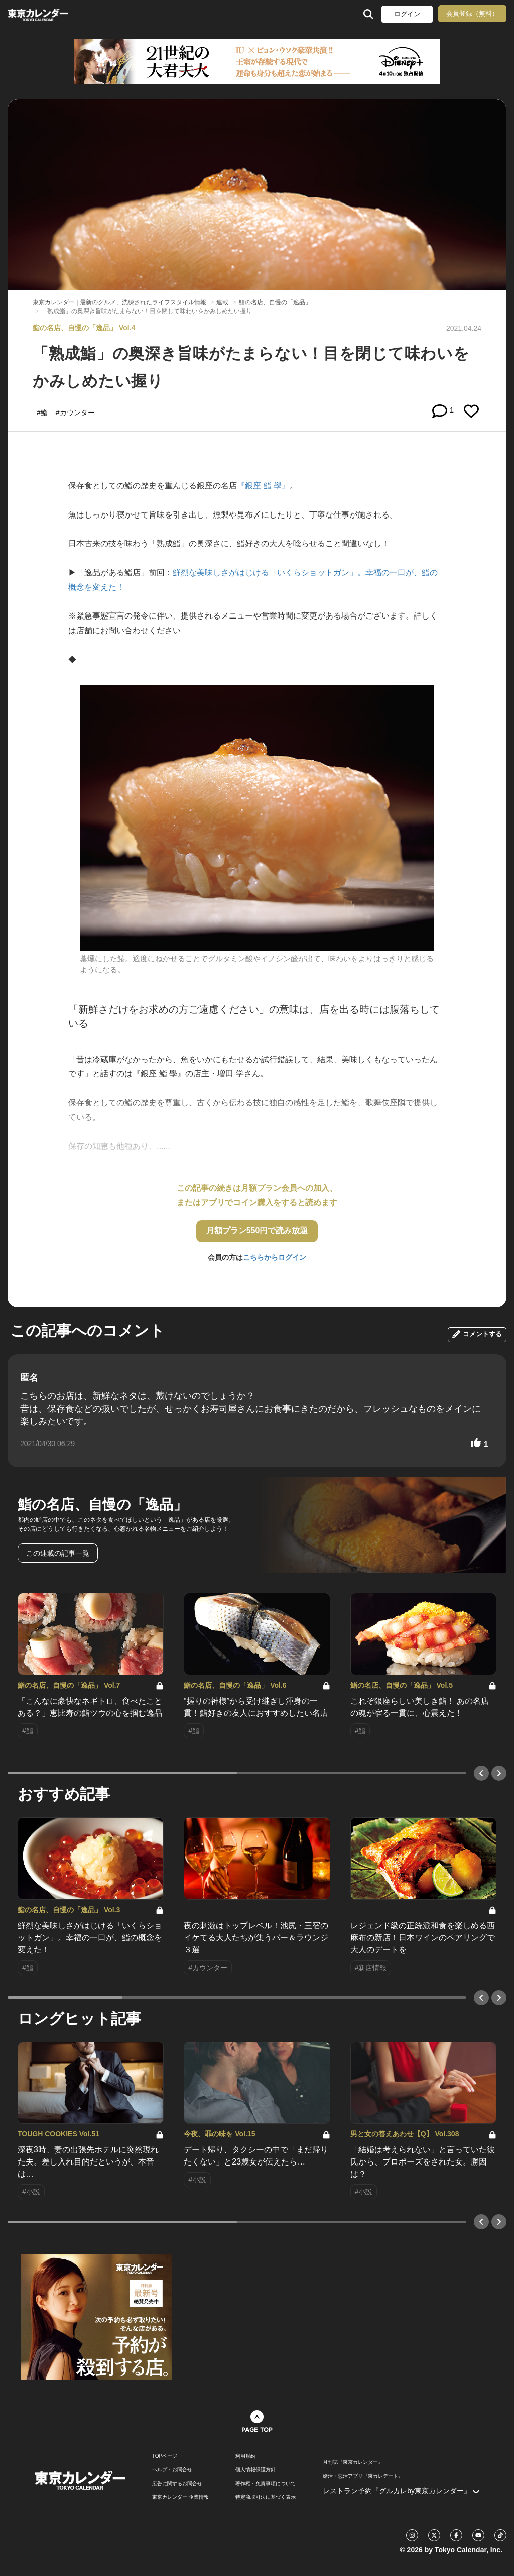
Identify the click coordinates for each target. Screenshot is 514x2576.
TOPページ (164, 2456)
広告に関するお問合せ (177, 2483)
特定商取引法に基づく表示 (265, 2497)
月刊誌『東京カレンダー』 (353, 2462)
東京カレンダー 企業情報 (180, 2497)
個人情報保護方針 (255, 2469)
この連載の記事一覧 (57, 1553)
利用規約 (245, 2456)
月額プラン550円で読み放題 (257, 1230)
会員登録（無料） (472, 13)
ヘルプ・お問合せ (172, 2469)
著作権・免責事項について (265, 2483)
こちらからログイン (274, 1257)
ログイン (407, 14)
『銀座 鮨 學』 (263, 485)
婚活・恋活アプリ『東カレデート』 (363, 2476)
